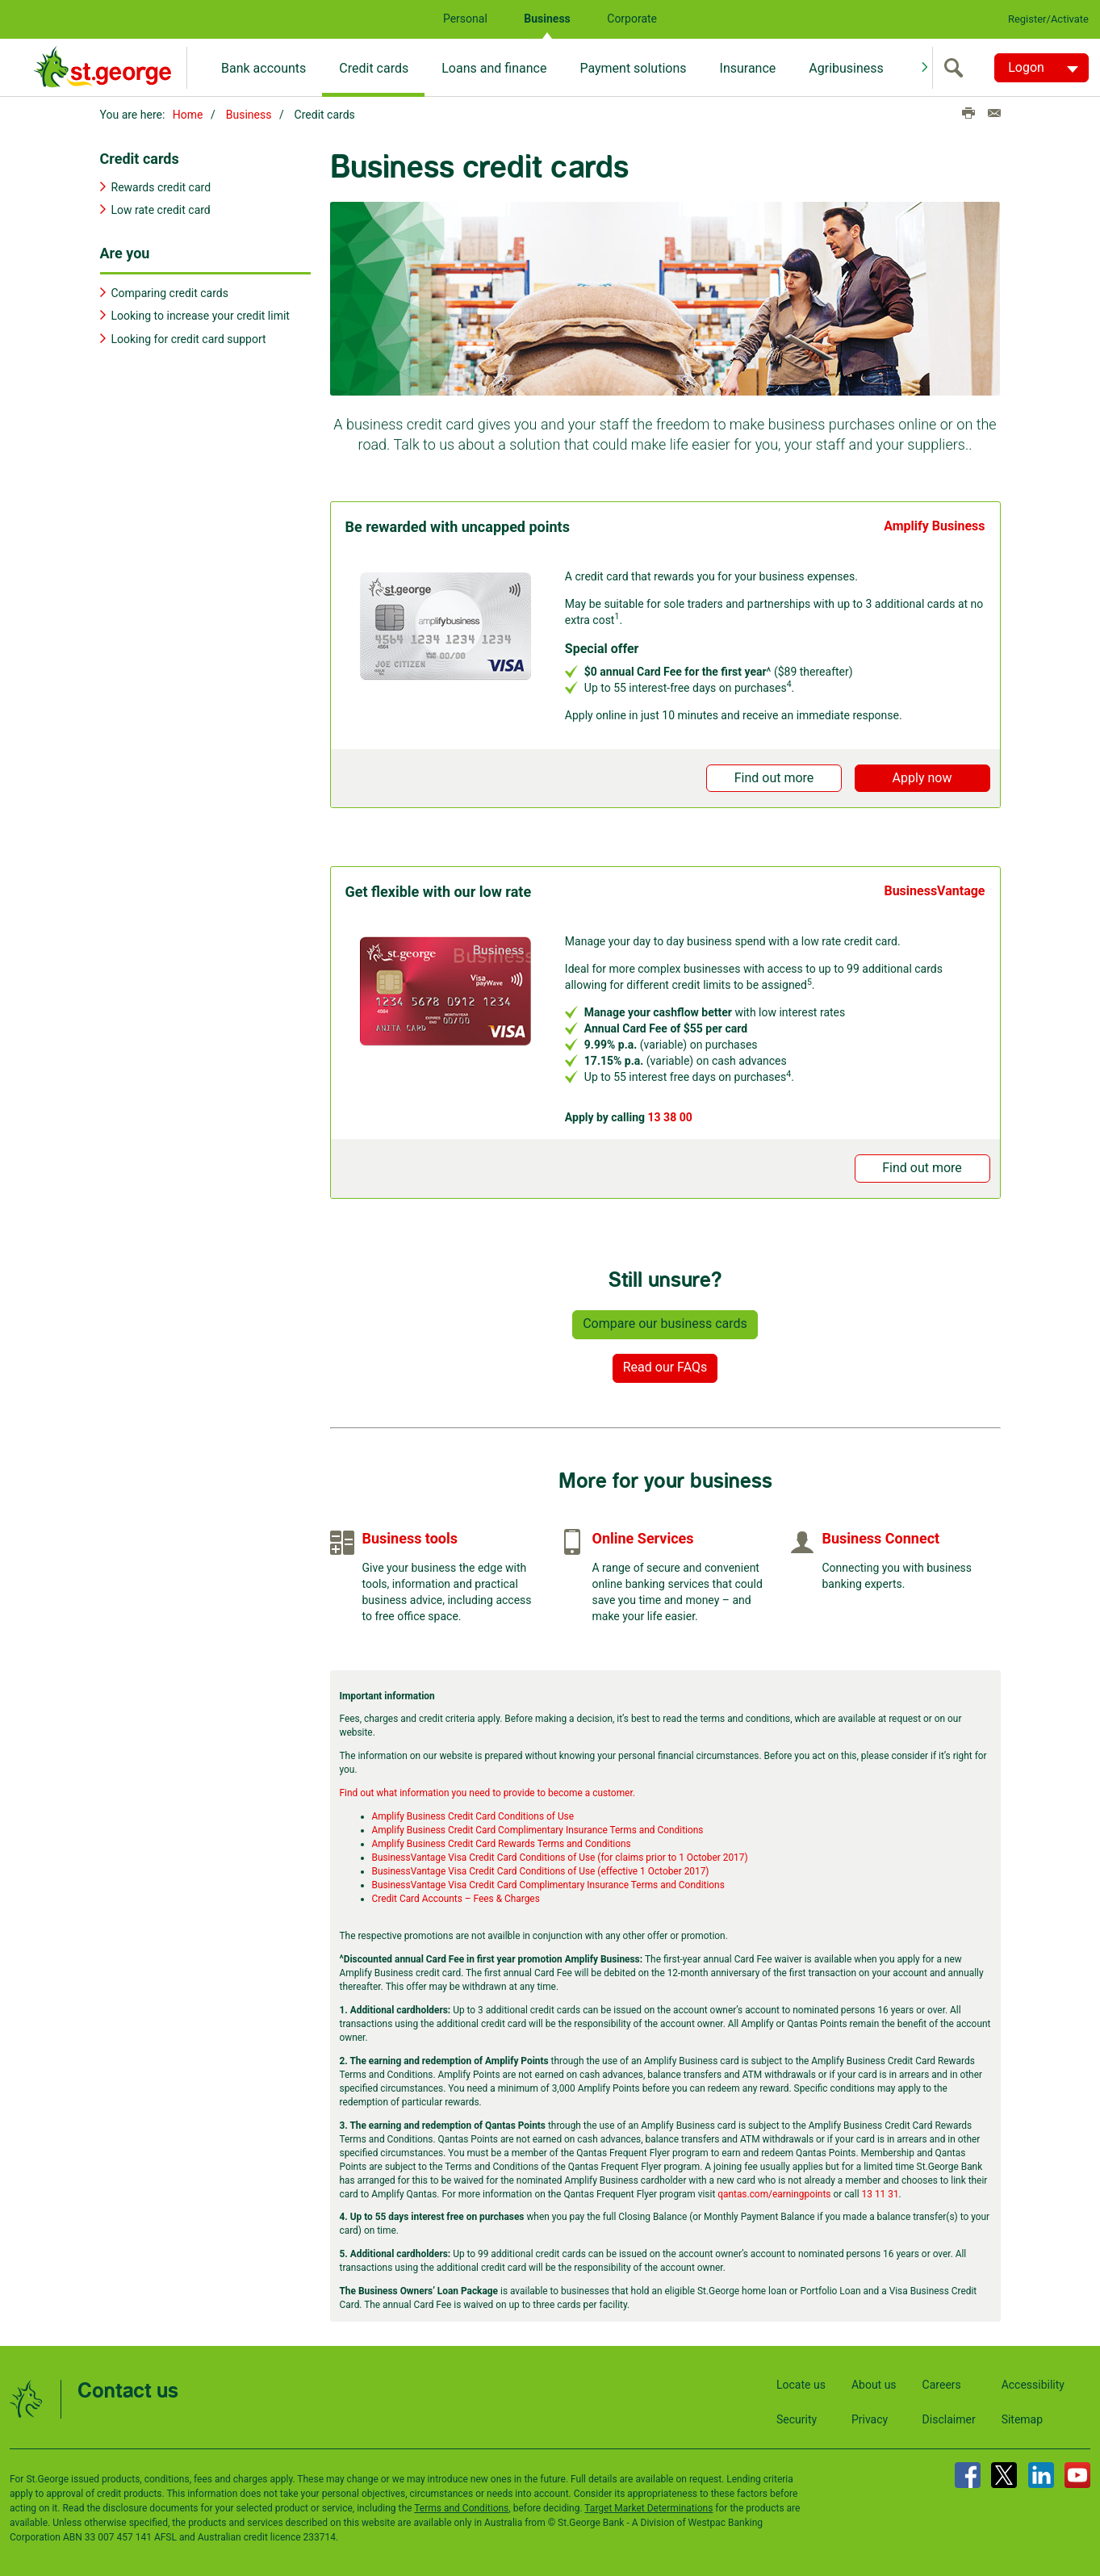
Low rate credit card (161, 207)
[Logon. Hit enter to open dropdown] (1041, 67)
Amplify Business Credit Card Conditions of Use (473, 1814)
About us (874, 2382)
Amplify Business (934, 522)
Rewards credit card (161, 184)
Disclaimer (949, 2417)
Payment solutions (632, 68)
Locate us (801, 2382)
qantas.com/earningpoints (773, 2191)
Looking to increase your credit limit (200, 313)
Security (796, 2417)
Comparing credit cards (169, 290)
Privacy (869, 2417)
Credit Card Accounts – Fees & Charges (456, 1896)
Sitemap (1022, 2417)
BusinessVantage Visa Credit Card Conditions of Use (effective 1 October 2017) (540, 1868)
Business (547, 18)
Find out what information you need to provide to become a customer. (487, 1790)
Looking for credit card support (188, 335)
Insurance (748, 68)
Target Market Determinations (648, 2505)
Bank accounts (263, 68)
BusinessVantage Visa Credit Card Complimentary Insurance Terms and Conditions (548, 1882)
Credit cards (373, 68)
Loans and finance (493, 68)
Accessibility (1033, 2382)
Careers (941, 2382)
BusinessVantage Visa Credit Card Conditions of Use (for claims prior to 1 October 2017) (560, 1855)
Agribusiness (846, 68)
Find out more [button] (774, 774)
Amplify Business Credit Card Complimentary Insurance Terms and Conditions (538, 1827)
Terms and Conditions (461, 2505)
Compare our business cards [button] (665, 1320)
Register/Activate (1048, 19)
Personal (465, 18)
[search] (957, 68)
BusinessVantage (934, 888)
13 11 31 (880, 2191)
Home (188, 114)
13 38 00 (670, 1114)
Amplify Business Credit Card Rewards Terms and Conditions (501, 1841)
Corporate (632, 18)
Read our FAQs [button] (665, 1364)
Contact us (127, 2389)
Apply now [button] (922, 774)
